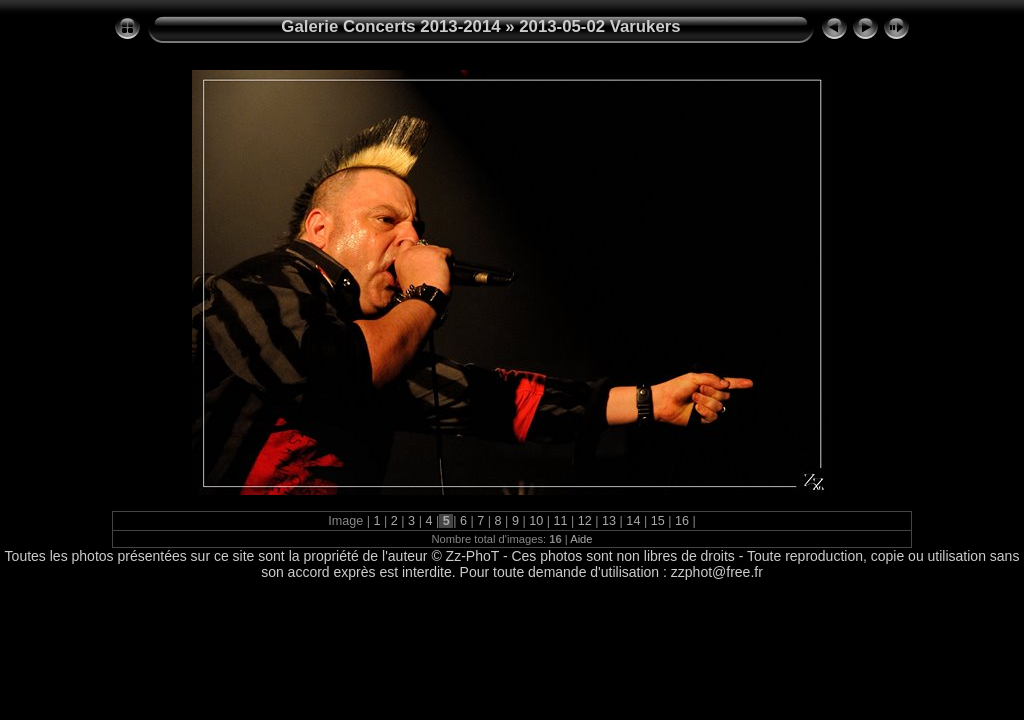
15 (657, 521)
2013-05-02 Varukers (599, 26)
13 (609, 521)
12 (584, 521)
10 (536, 521)
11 (560, 521)
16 (681, 521)
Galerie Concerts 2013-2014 (390, 26)
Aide (581, 539)
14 (633, 521)
